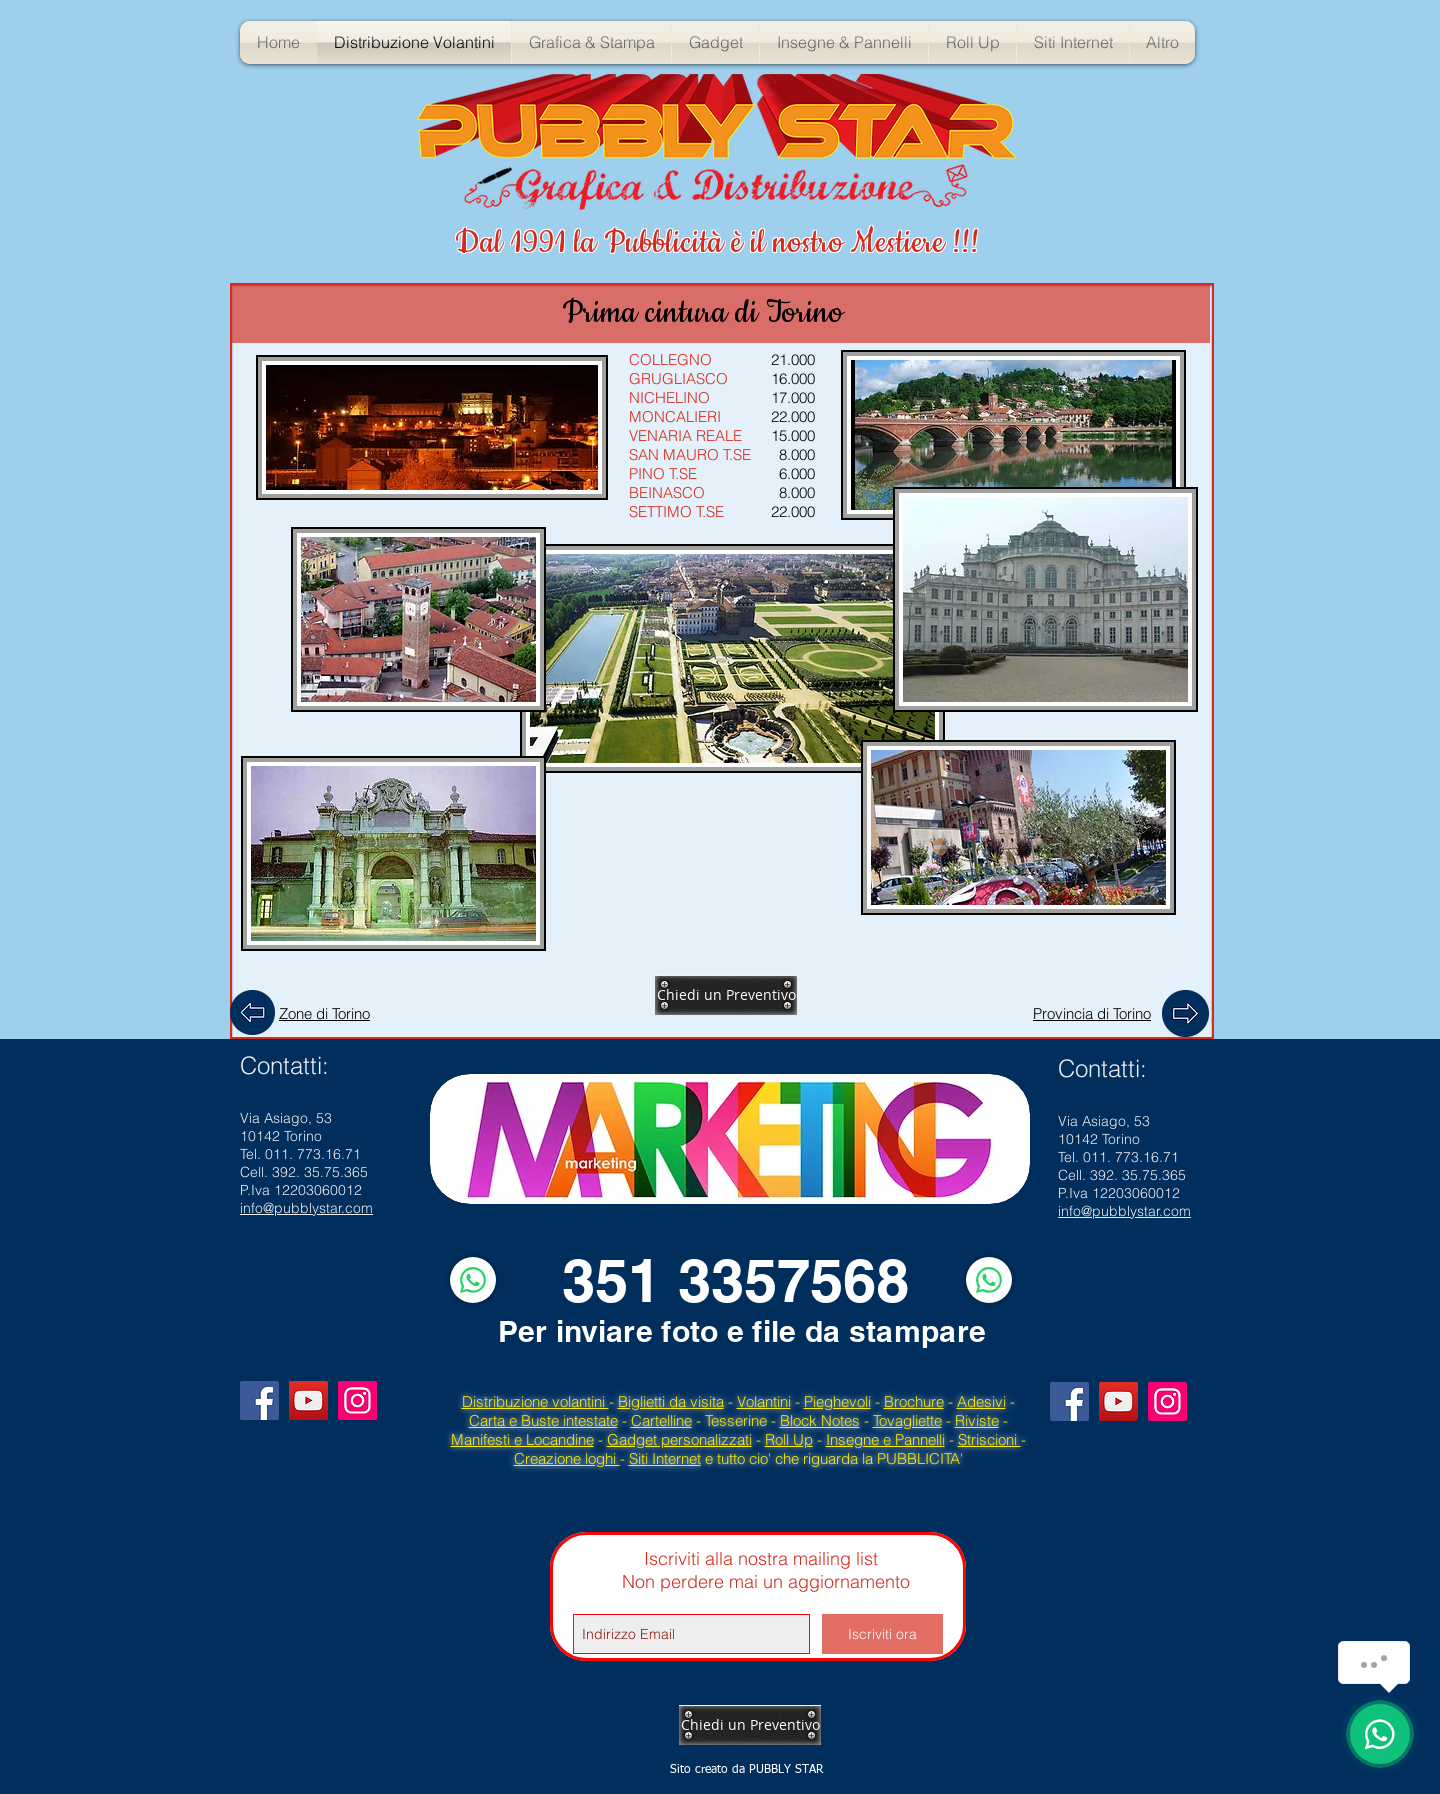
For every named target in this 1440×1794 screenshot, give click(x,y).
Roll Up (789, 1439)
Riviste (977, 1420)
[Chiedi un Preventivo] (726, 995)
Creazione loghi (567, 1458)
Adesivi (981, 1401)
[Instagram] (357, 1400)
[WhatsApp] (473, 1280)
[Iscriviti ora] (882, 1634)
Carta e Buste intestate (543, 1420)
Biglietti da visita (671, 1401)
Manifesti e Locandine (522, 1439)
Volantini (764, 1401)
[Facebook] (259, 1400)
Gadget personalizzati (679, 1439)
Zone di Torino (324, 1013)
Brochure (914, 1401)
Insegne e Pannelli (885, 1439)
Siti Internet (665, 1458)
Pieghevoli (837, 1401)
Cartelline (661, 1420)
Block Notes (820, 1420)
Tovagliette (907, 1420)
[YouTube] (308, 1400)
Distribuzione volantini (535, 1401)
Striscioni (989, 1439)
